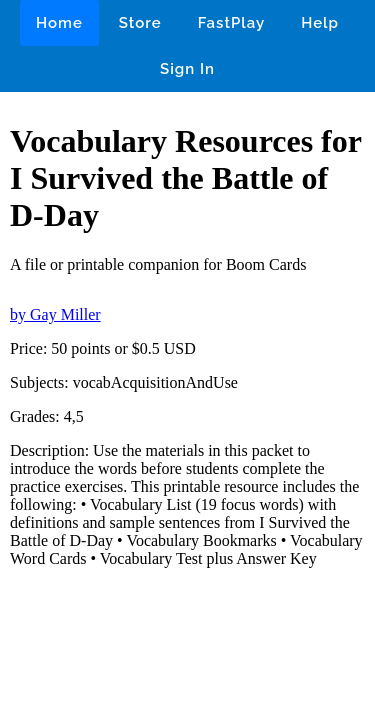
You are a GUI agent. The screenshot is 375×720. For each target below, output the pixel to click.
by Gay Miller (55, 314)
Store (140, 23)
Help (320, 23)
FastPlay (232, 23)
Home (59, 23)
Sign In (187, 69)
